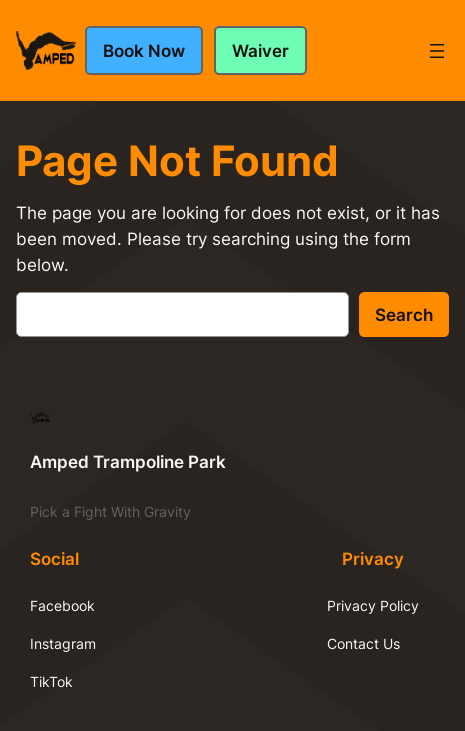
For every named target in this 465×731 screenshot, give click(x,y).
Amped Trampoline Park (128, 462)
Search (404, 315)
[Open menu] (437, 51)
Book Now (144, 51)
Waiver (260, 51)
